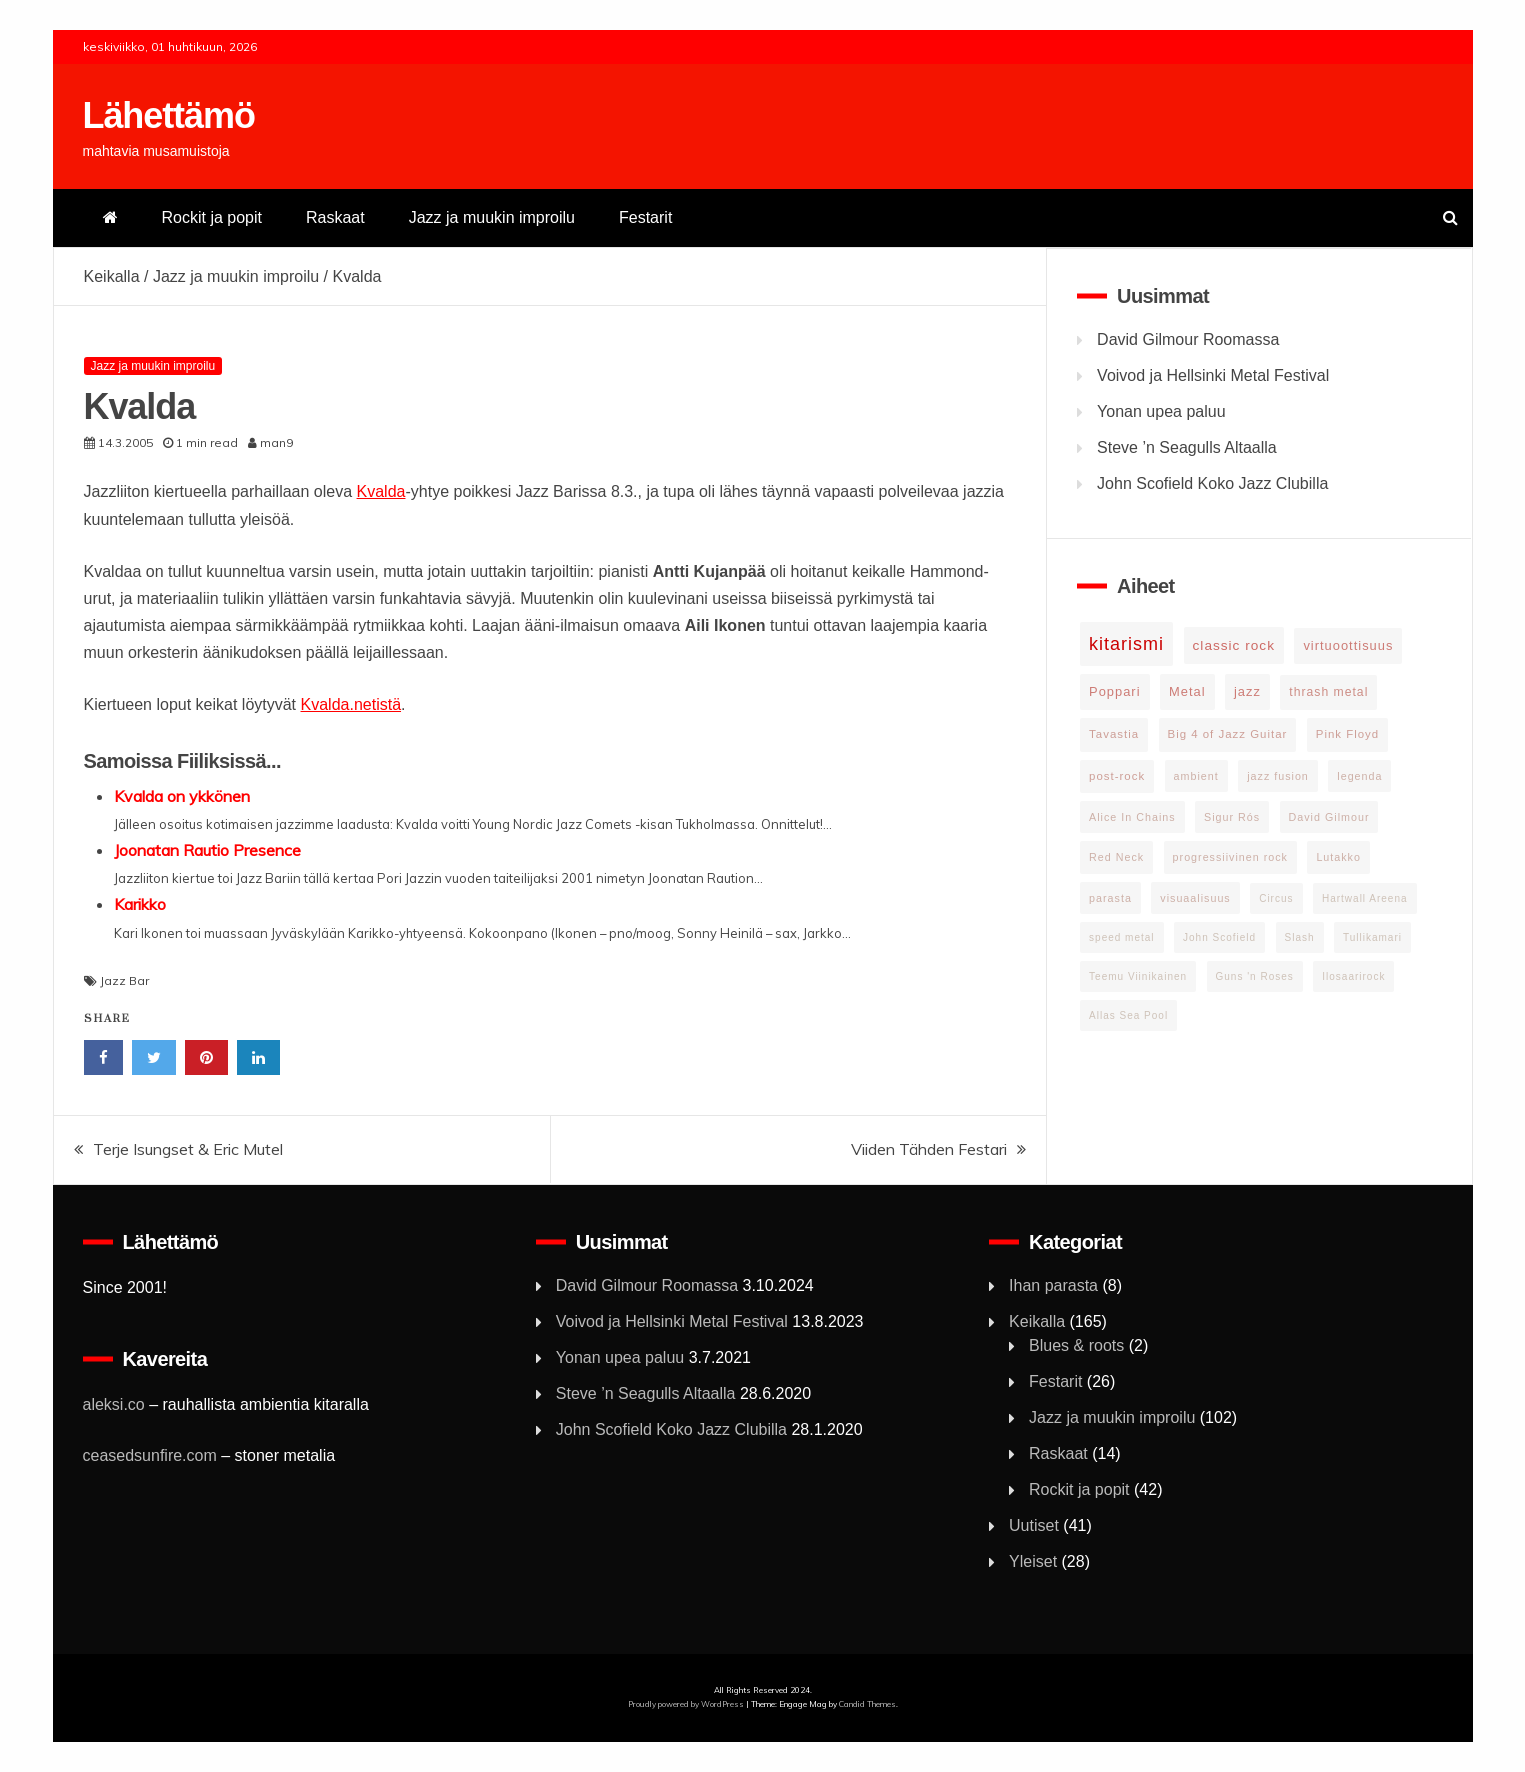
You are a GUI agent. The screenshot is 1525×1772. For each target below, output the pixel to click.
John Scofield (1219, 937)
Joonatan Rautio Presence (207, 850)
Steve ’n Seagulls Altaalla (1187, 447)
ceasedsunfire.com (150, 1455)
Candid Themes (867, 1704)
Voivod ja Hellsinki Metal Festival (1213, 375)
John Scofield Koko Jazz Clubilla (1212, 483)
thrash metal (1328, 692)
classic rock (1234, 645)
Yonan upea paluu (1161, 411)
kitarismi (1126, 644)
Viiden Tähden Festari (929, 1149)
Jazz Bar (124, 980)
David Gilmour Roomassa (1188, 339)
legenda (1359, 776)
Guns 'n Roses (1255, 976)
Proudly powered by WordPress (687, 1704)
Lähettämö (169, 115)
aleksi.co (114, 1404)
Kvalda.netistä (351, 704)
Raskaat (335, 217)
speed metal (1121, 937)
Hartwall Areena (1365, 898)
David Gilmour (1329, 817)
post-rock (1117, 776)
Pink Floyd (1347, 734)
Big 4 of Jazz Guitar (1228, 734)
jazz (1247, 691)
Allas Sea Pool (1128, 1015)
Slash (1300, 937)
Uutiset (1034, 1525)
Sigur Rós (1232, 817)
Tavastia (1114, 734)
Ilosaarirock (1353, 976)
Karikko (140, 904)
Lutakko (1338, 857)
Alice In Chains (1132, 817)
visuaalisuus (1195, 898)
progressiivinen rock (1230, 857)
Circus (1276, 898)
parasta (1110, 898)
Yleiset (1033, 1561)
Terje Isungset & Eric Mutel (188, 1149)
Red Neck (1116, 857)
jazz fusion (1278, 776)
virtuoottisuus (1348, 645)
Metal (1187, 691)
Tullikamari (1372, 937)
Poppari (1114, 691)
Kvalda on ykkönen (182, 796)
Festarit (645, 217)
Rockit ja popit (212, 217)
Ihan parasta (1053, 1285)
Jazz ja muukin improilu (492, 217)
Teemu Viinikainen (1138, 976)
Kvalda (381, 491)
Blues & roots (1076, 1345)
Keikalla (112, 276)
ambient (1196, 776)
